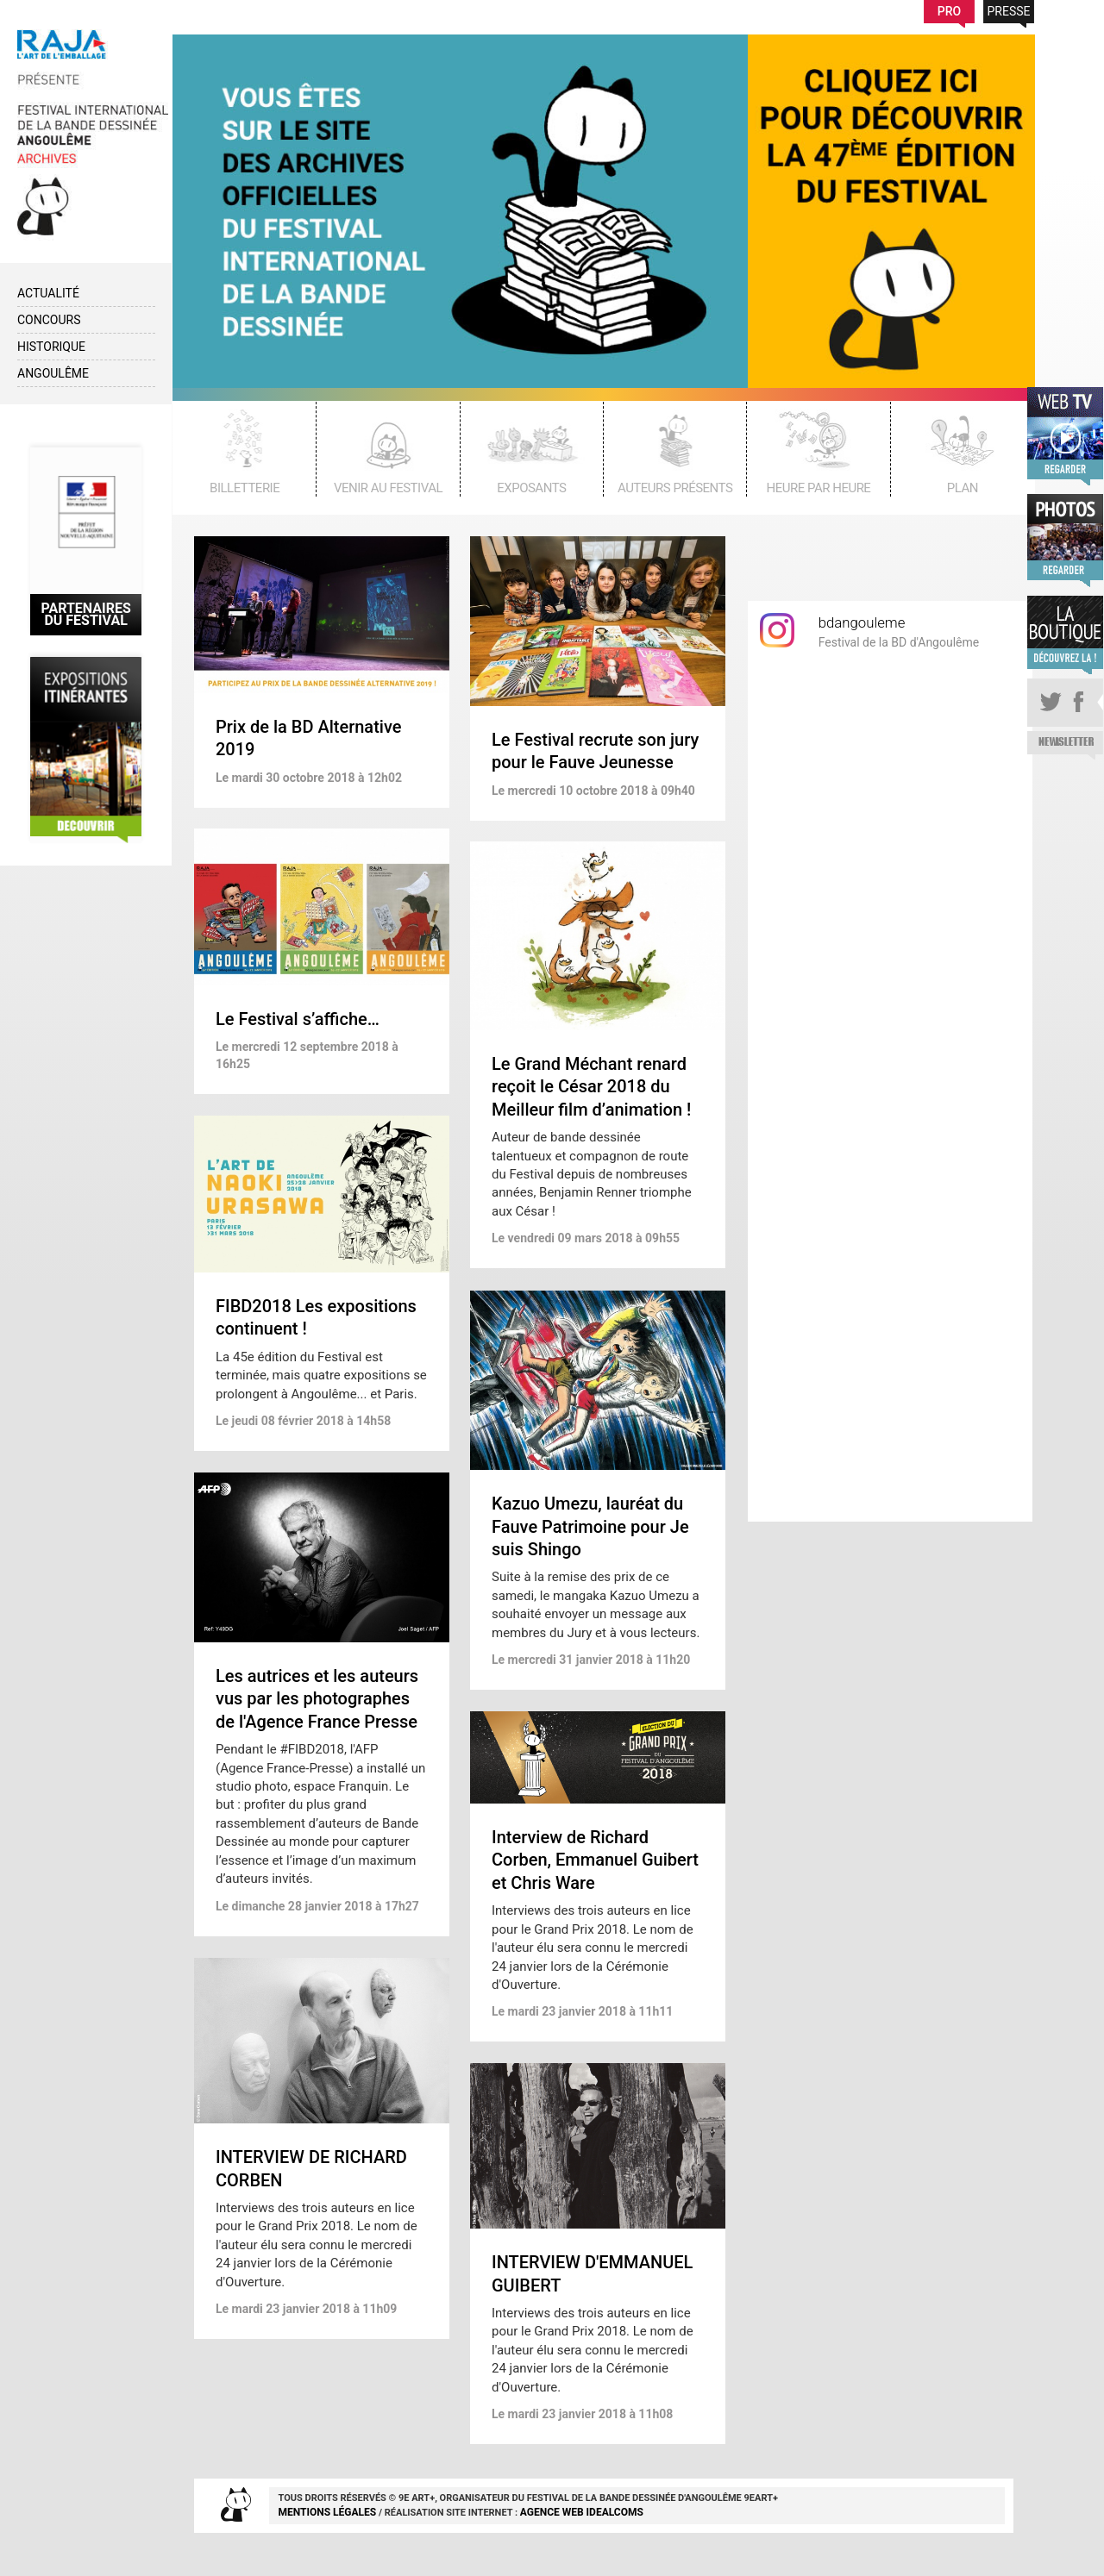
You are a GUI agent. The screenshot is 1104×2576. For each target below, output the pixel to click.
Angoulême (53, 373)
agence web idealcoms (581, 2512)
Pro (949, 11)
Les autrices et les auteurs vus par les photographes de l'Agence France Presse (317, 1699)
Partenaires (86, 614)
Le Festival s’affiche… (298, 1019)
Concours (49, 320)
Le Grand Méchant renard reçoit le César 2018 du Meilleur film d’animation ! (591, 1087)
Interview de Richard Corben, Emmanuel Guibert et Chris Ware (595, 1860)
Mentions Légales (327, 2512)
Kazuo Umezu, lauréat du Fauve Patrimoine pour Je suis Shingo (590, 1526)
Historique (51, 346)
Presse (1009, 11)
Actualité (48, 293)
